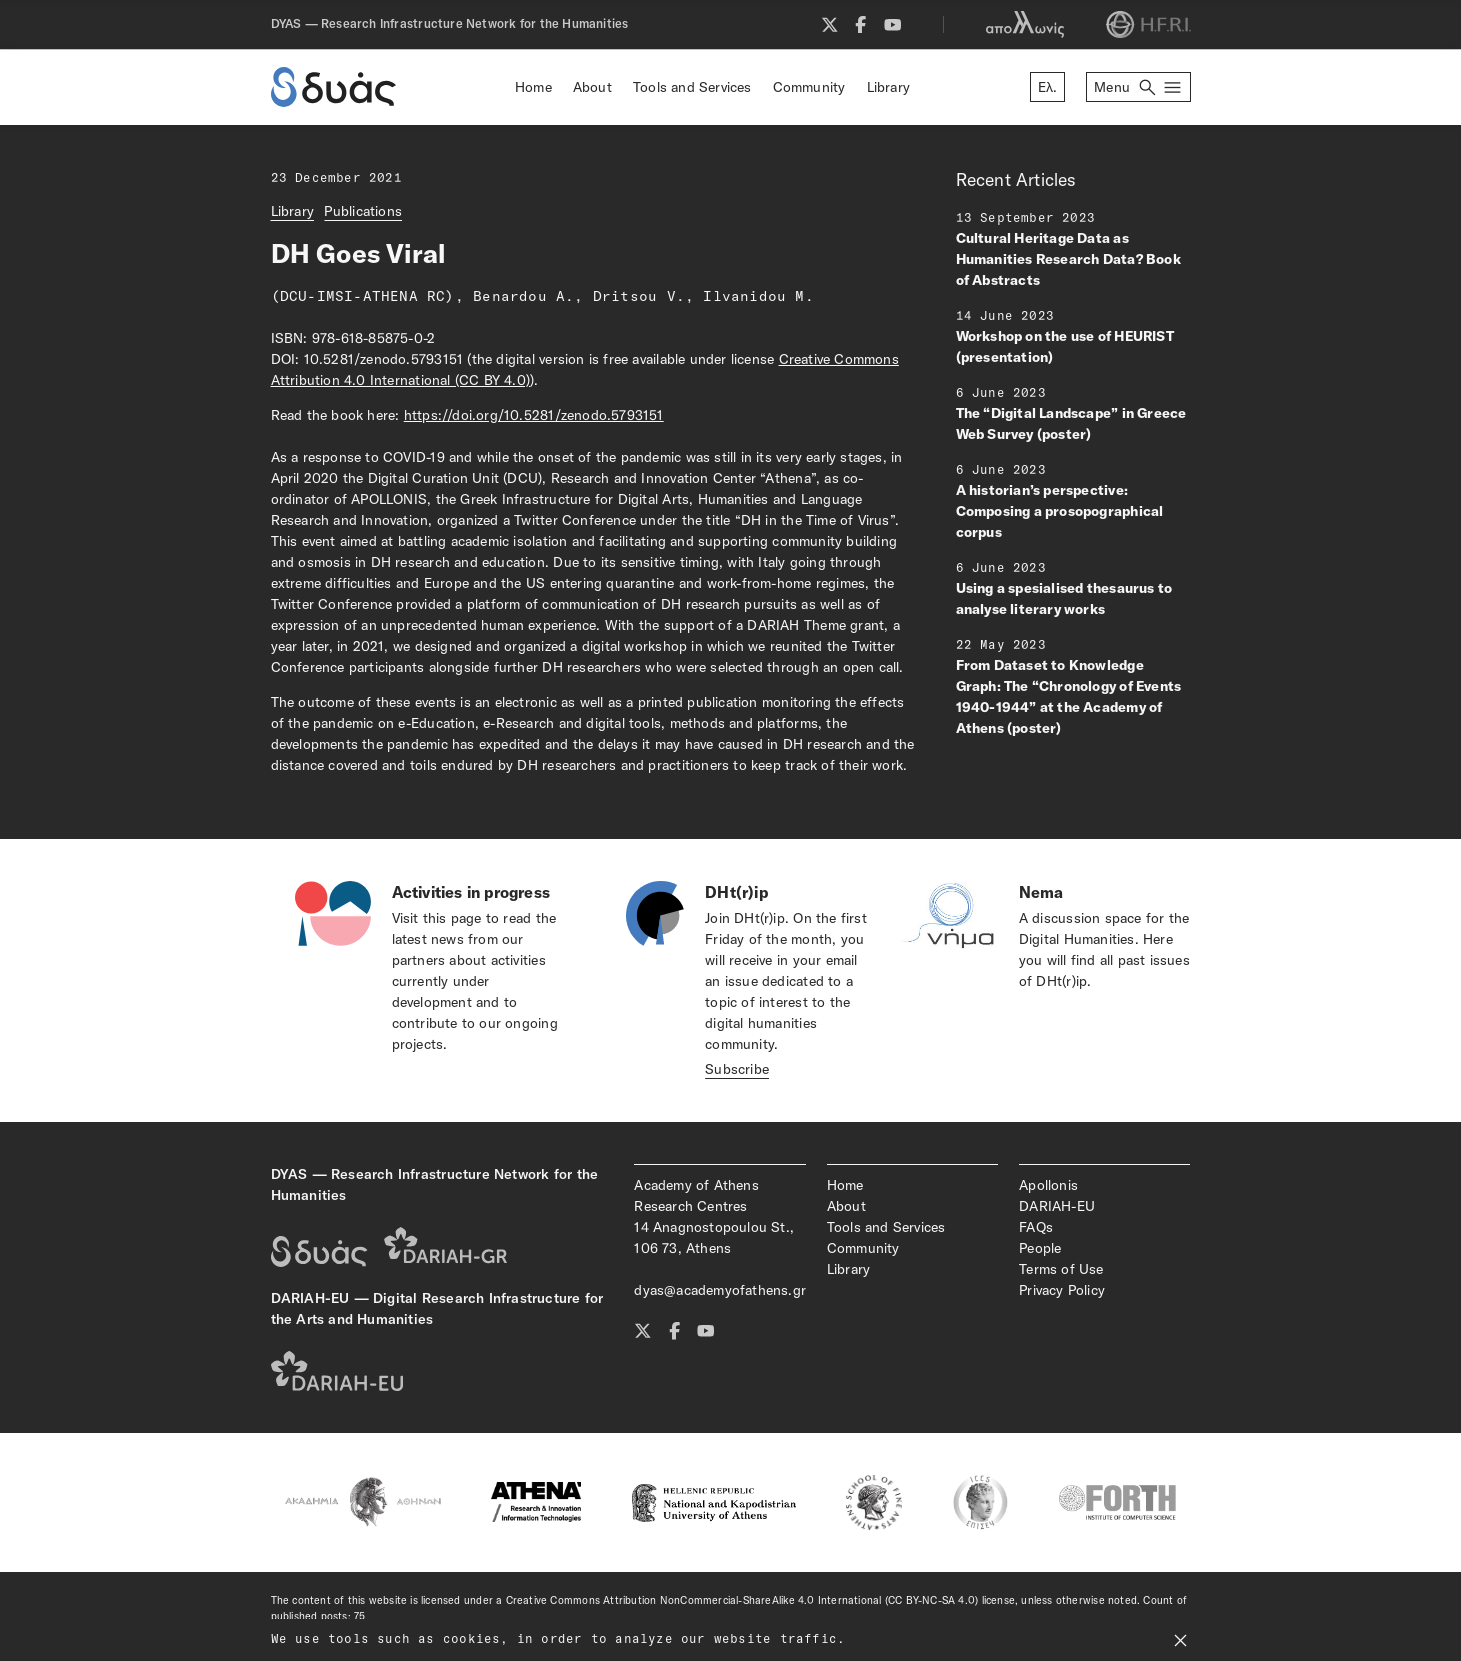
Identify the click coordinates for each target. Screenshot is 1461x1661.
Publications (363, 211)
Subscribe (737, 1069)
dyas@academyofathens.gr (719, 1290)
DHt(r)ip (736, 892)
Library (888, 87)
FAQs (1036, 1227)
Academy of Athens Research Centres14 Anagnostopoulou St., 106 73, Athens (714, 1216)
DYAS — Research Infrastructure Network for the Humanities (435, 1184)
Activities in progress (471, 892)
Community (809, 87)
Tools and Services (692, 87)
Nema (1041, 892)
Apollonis (1048, 1185)
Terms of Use (1061, 1269)
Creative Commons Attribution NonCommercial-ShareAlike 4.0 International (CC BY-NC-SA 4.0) (742, 1600)
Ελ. (1048, 87)
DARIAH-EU (1057, 1206)
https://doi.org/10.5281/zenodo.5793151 (534, 415)
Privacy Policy (1062, 1290)
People (1040, 1248)
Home (533, 87)
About (592, 87)
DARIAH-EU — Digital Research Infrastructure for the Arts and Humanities (437, 1308)
